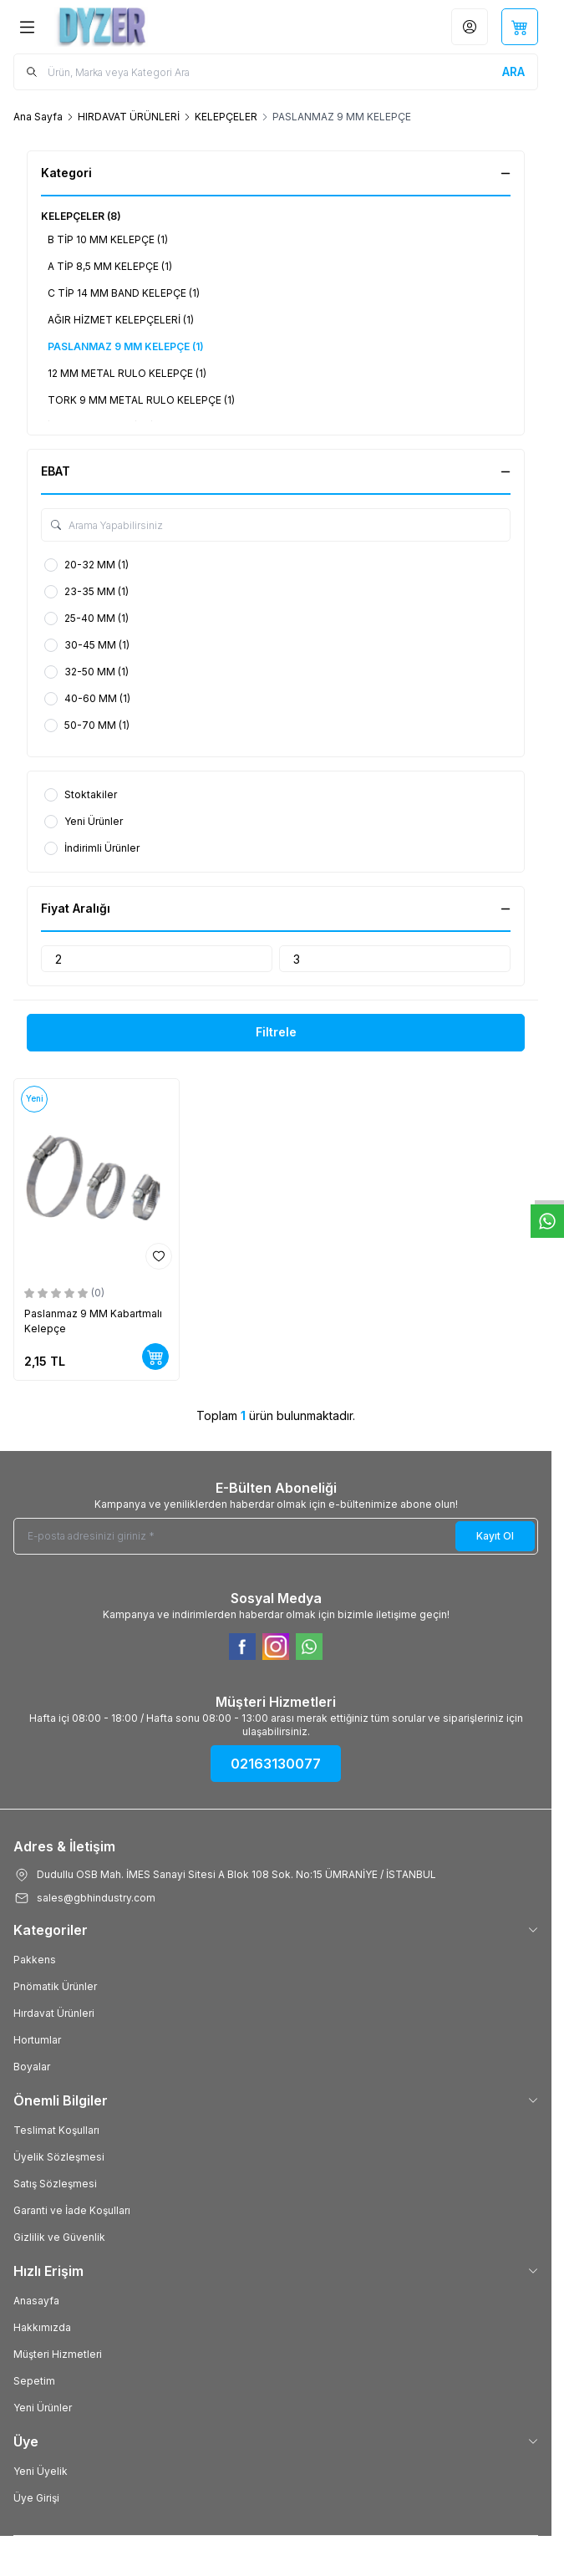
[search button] (513, 71)
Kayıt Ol (495, 1536)
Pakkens (34, 1959)
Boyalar (31, 2066)
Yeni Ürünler (42, 2407)
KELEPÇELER (226, 116)
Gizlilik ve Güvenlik (59, 2237)
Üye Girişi (36, 2498)
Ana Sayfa (38, 116)
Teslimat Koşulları (56, 2130)
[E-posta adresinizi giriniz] (275, 1536)
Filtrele (276, 1032)
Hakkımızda (42, 2327)
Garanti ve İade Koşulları (71, 2210)
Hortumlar (37, 2040)
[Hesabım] (469, 26)
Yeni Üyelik (40, 2471)
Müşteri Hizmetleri (57, 2354)
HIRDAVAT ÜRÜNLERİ (129, 116)
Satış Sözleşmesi (55, 2183)
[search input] (275, 71)
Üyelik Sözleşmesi (58, 2157)
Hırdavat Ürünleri (53, 2013)
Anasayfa (36, 2300)
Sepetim (34, 2381)
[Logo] (134, 27)
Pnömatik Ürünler (55, 1986)
